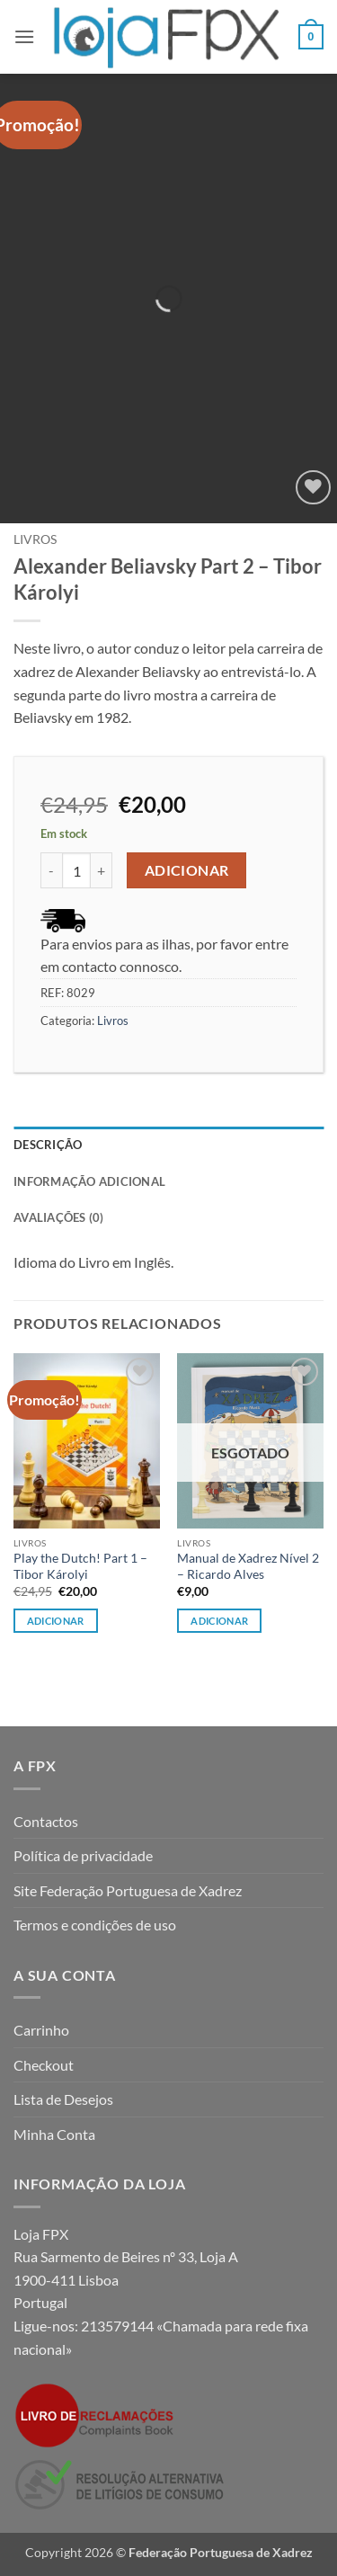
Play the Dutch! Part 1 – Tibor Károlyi (80, 1566)
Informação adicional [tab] (89, 1181)
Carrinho (41, 2029)
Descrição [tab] (47, 1144)
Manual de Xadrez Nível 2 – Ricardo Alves (248, 1566)
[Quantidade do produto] (76, 870)
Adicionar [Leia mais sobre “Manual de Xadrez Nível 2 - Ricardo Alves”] (219, 1621)
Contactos (45, 1821)
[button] (24, 36)
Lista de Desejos (63, 2099)
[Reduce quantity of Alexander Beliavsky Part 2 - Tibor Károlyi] (51, 870)
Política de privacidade (83, 1855)
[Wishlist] (313, 487)
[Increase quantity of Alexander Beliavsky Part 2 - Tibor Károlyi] (101, 870)
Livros (35, 539)
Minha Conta (54, 2134)
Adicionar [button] (55, 1621)
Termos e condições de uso (94, 1924)
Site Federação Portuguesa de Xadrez (127, 1890)
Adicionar (187, 870)
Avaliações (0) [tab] (58, 1217)
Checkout (43, 2064)
